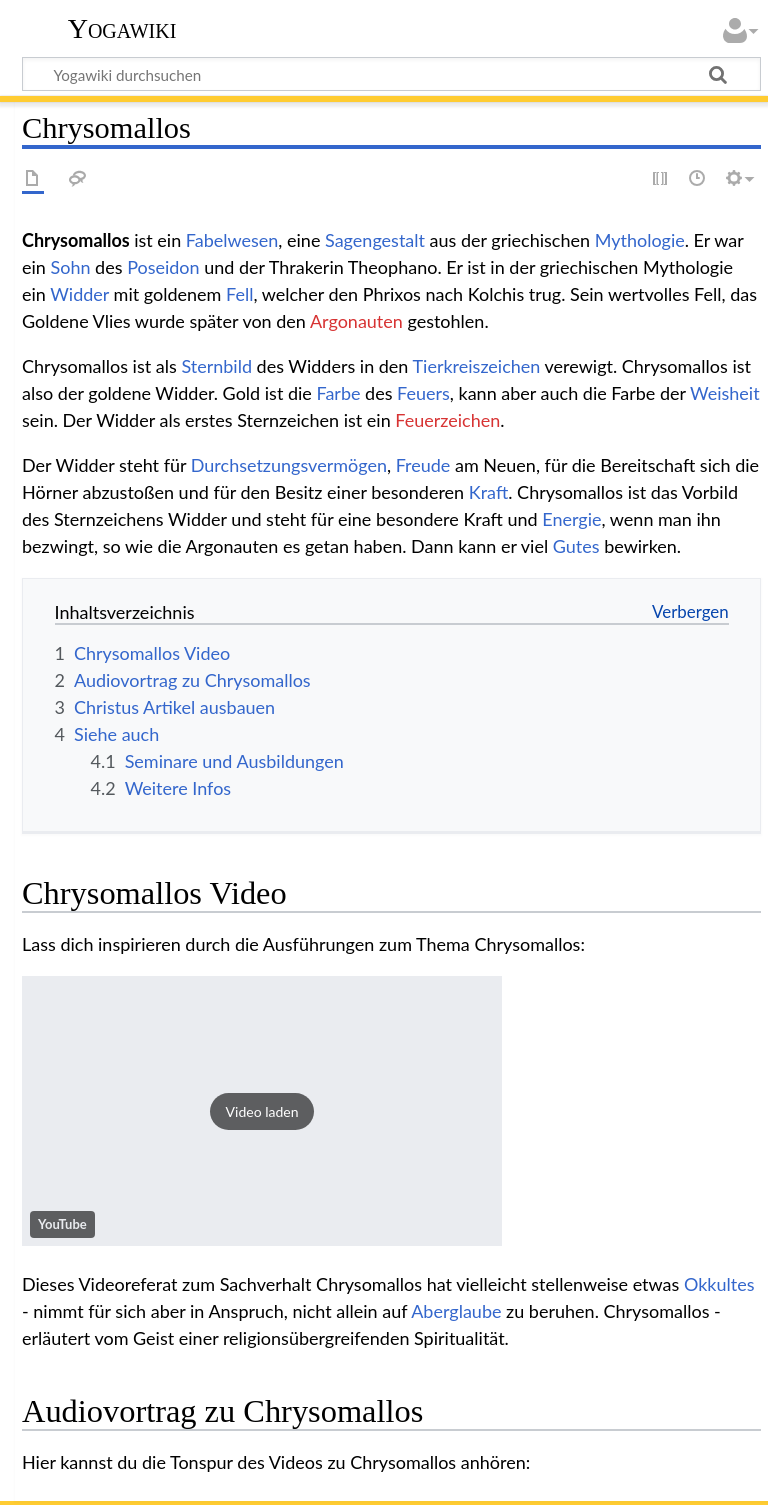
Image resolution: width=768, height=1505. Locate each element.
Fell (239, 294)
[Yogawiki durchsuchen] (391, 74)
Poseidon (163, 267)
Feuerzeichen (447, 420)
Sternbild (216, 366)
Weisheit (725, 393)
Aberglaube (456, 1311)
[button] (262, 1111)
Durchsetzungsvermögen (289, 465)
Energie (571, 519)
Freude (423, 465)
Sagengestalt (375, 240)
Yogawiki (122, 29)
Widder (79, 294)
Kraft (488, 492)
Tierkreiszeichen (476, 366)
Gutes (576, 546)
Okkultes (719, 1284)
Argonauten (356, 321)
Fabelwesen (232, 240)
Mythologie (640, 240)
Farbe (338, 393)
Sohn (71, 267)
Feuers (423, 393)
